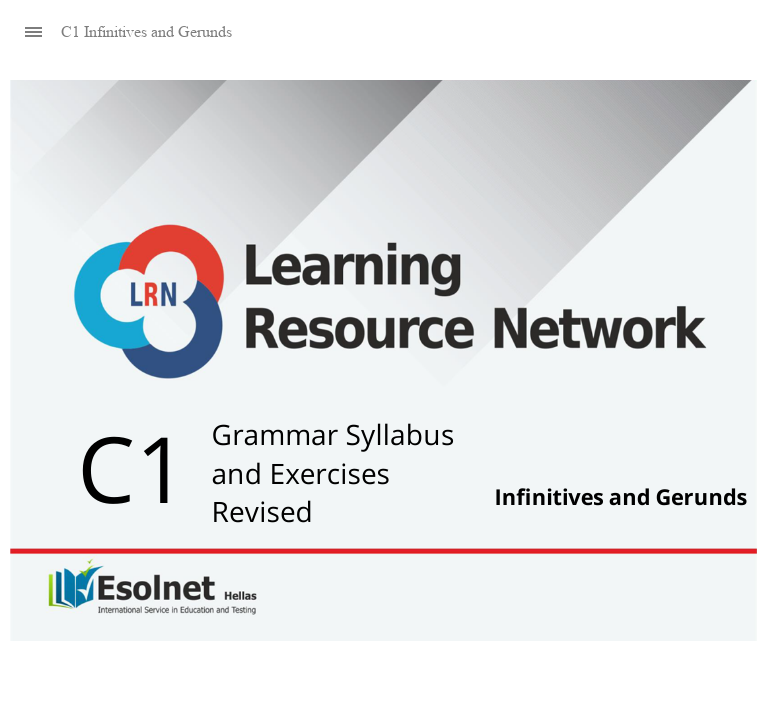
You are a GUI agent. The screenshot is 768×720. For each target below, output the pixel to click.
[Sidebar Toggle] (25, 32)
